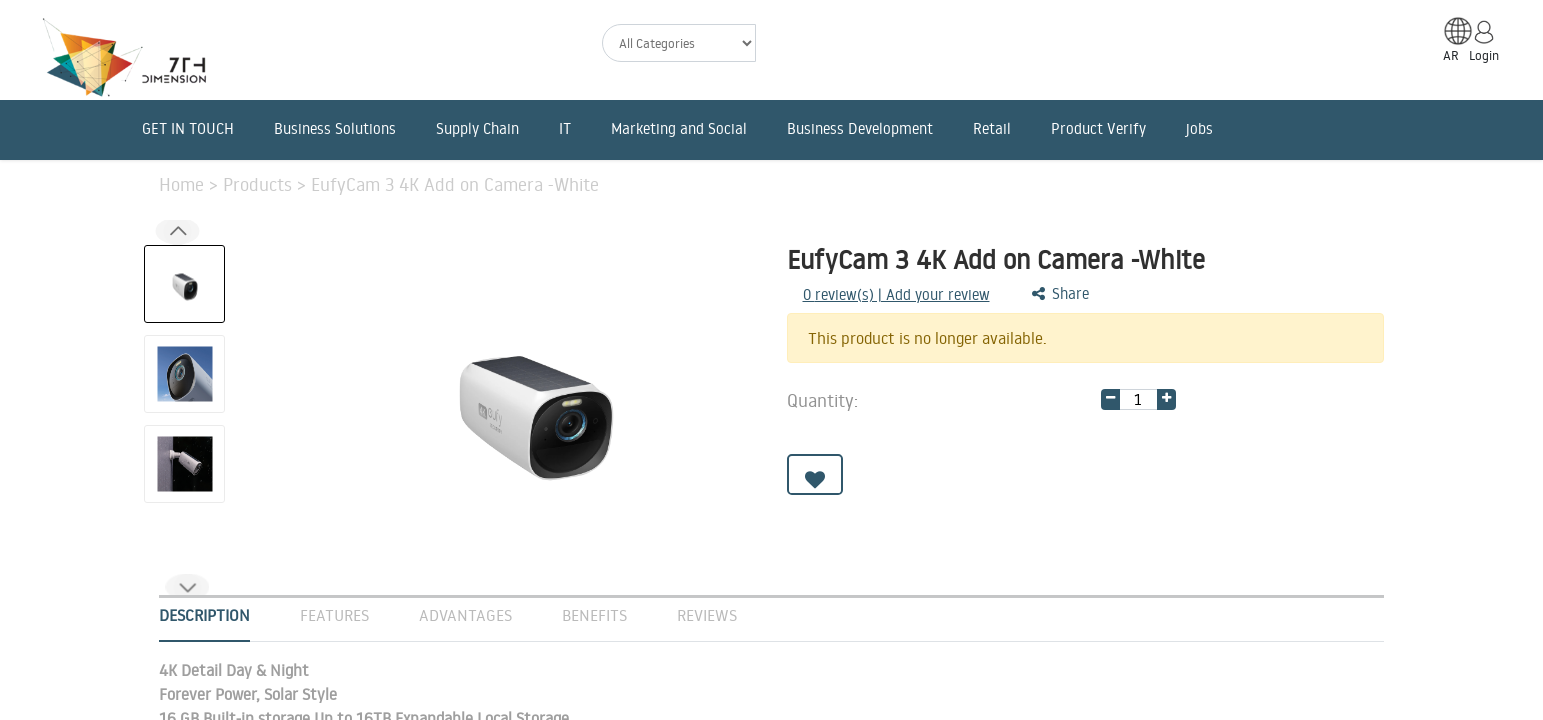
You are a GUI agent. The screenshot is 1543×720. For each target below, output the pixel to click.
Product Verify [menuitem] (1098, 128)
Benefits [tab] (594, 615)
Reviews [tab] (707, 615)
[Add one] (1166, 399)
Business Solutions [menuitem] (335, 128)
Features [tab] (334, 615)
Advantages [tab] (465, 615)
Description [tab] (204, 615)
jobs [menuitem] (1199, 128)
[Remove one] (1110, 399)
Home (184, 184)
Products (260, 184)
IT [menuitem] (565, 128)
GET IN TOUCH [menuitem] (188, 128)
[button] (187, 587)
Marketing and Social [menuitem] (679, 128)
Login (1484, 55)
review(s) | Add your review (896, 294)
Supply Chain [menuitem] (477, 128)
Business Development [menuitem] (860, 128)
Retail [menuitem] (992, 128)
